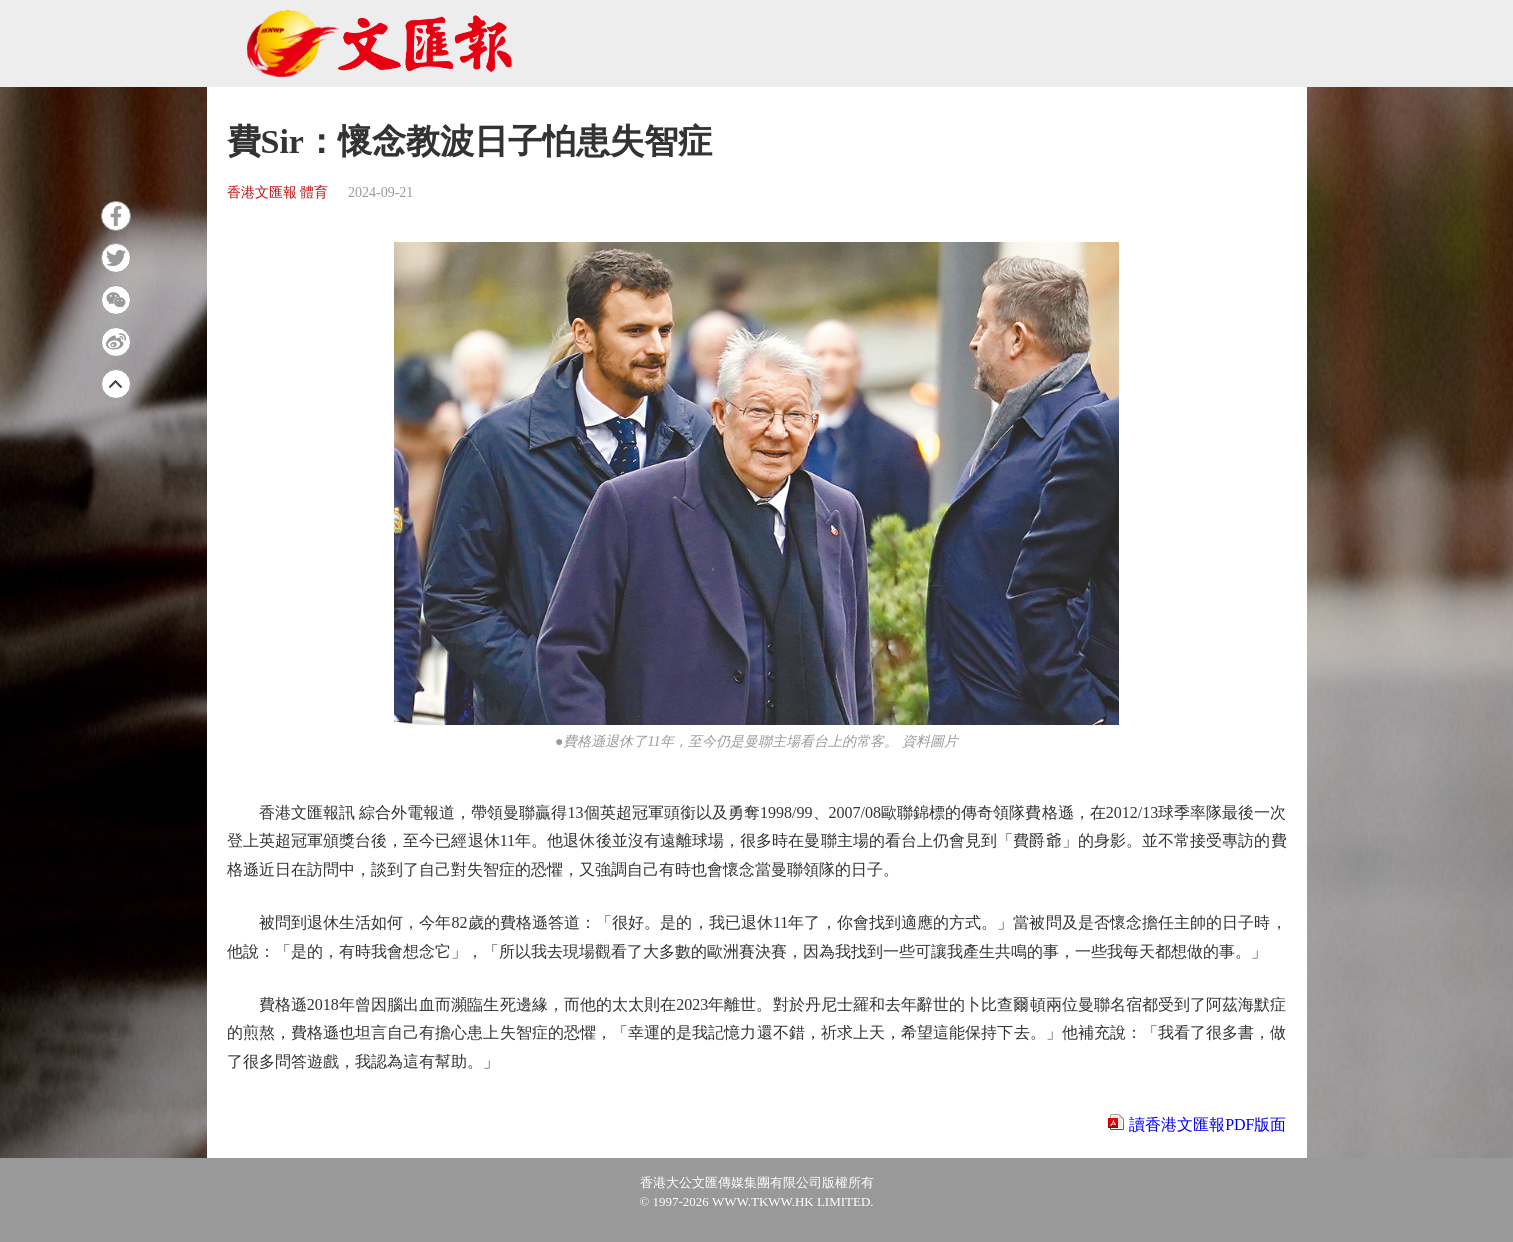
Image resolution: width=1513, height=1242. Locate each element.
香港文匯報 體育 (278, 192)
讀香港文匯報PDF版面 (1207, 1124)
